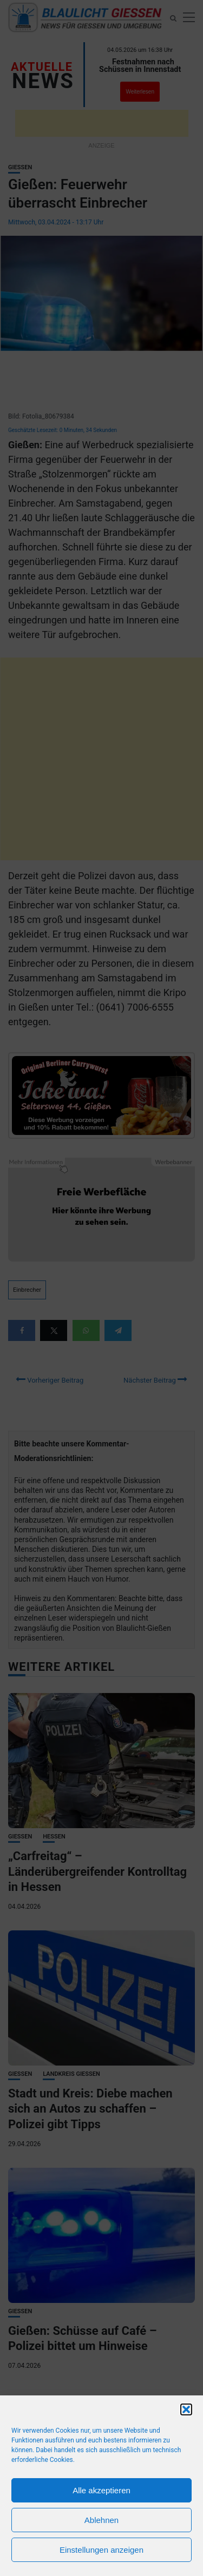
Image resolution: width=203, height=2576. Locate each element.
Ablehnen (101, 2520)
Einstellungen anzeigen (101, 2549)
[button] (186, 2409)
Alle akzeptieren (101, 2490)
